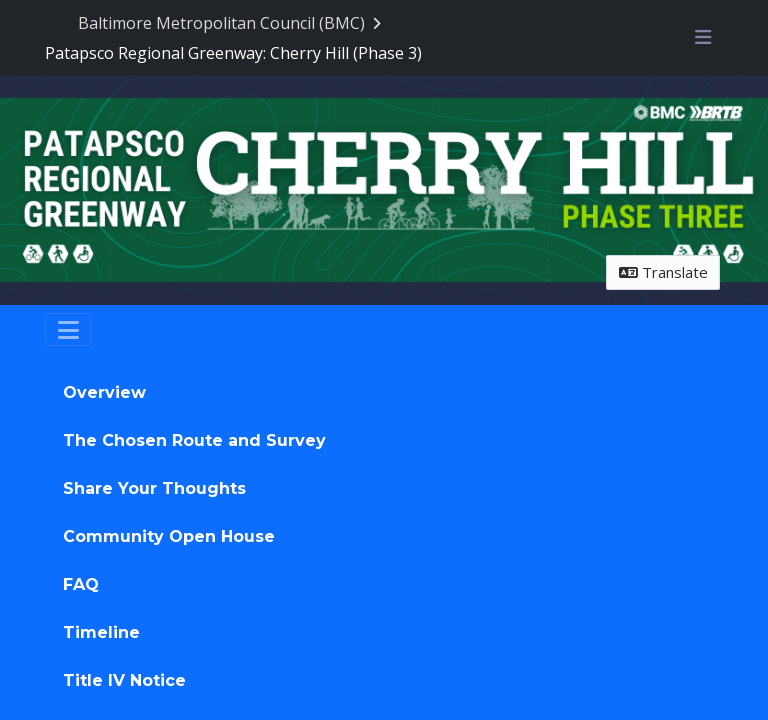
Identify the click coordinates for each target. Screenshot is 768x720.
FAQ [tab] (81, 584)
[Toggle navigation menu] (702, 37)
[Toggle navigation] (68, 330)
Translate (663, 272)
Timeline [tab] (101, 632)
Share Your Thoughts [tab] (154, 488)
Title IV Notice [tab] (124, 680)
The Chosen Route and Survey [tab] (194, 440)
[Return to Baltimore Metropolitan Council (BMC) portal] (232, 23)
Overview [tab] (104, 392)
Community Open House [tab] (169, 536)
